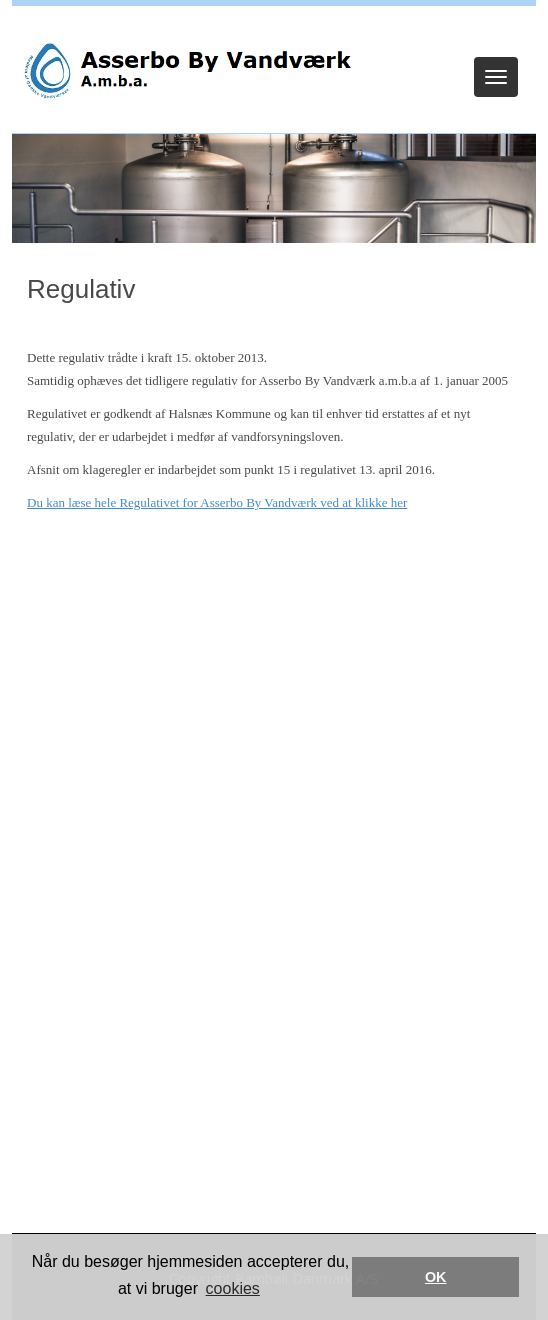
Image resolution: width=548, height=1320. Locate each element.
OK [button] (436, 1277)
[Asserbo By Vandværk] (186, 71)
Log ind (274, 32)
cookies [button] (233, 1288)
